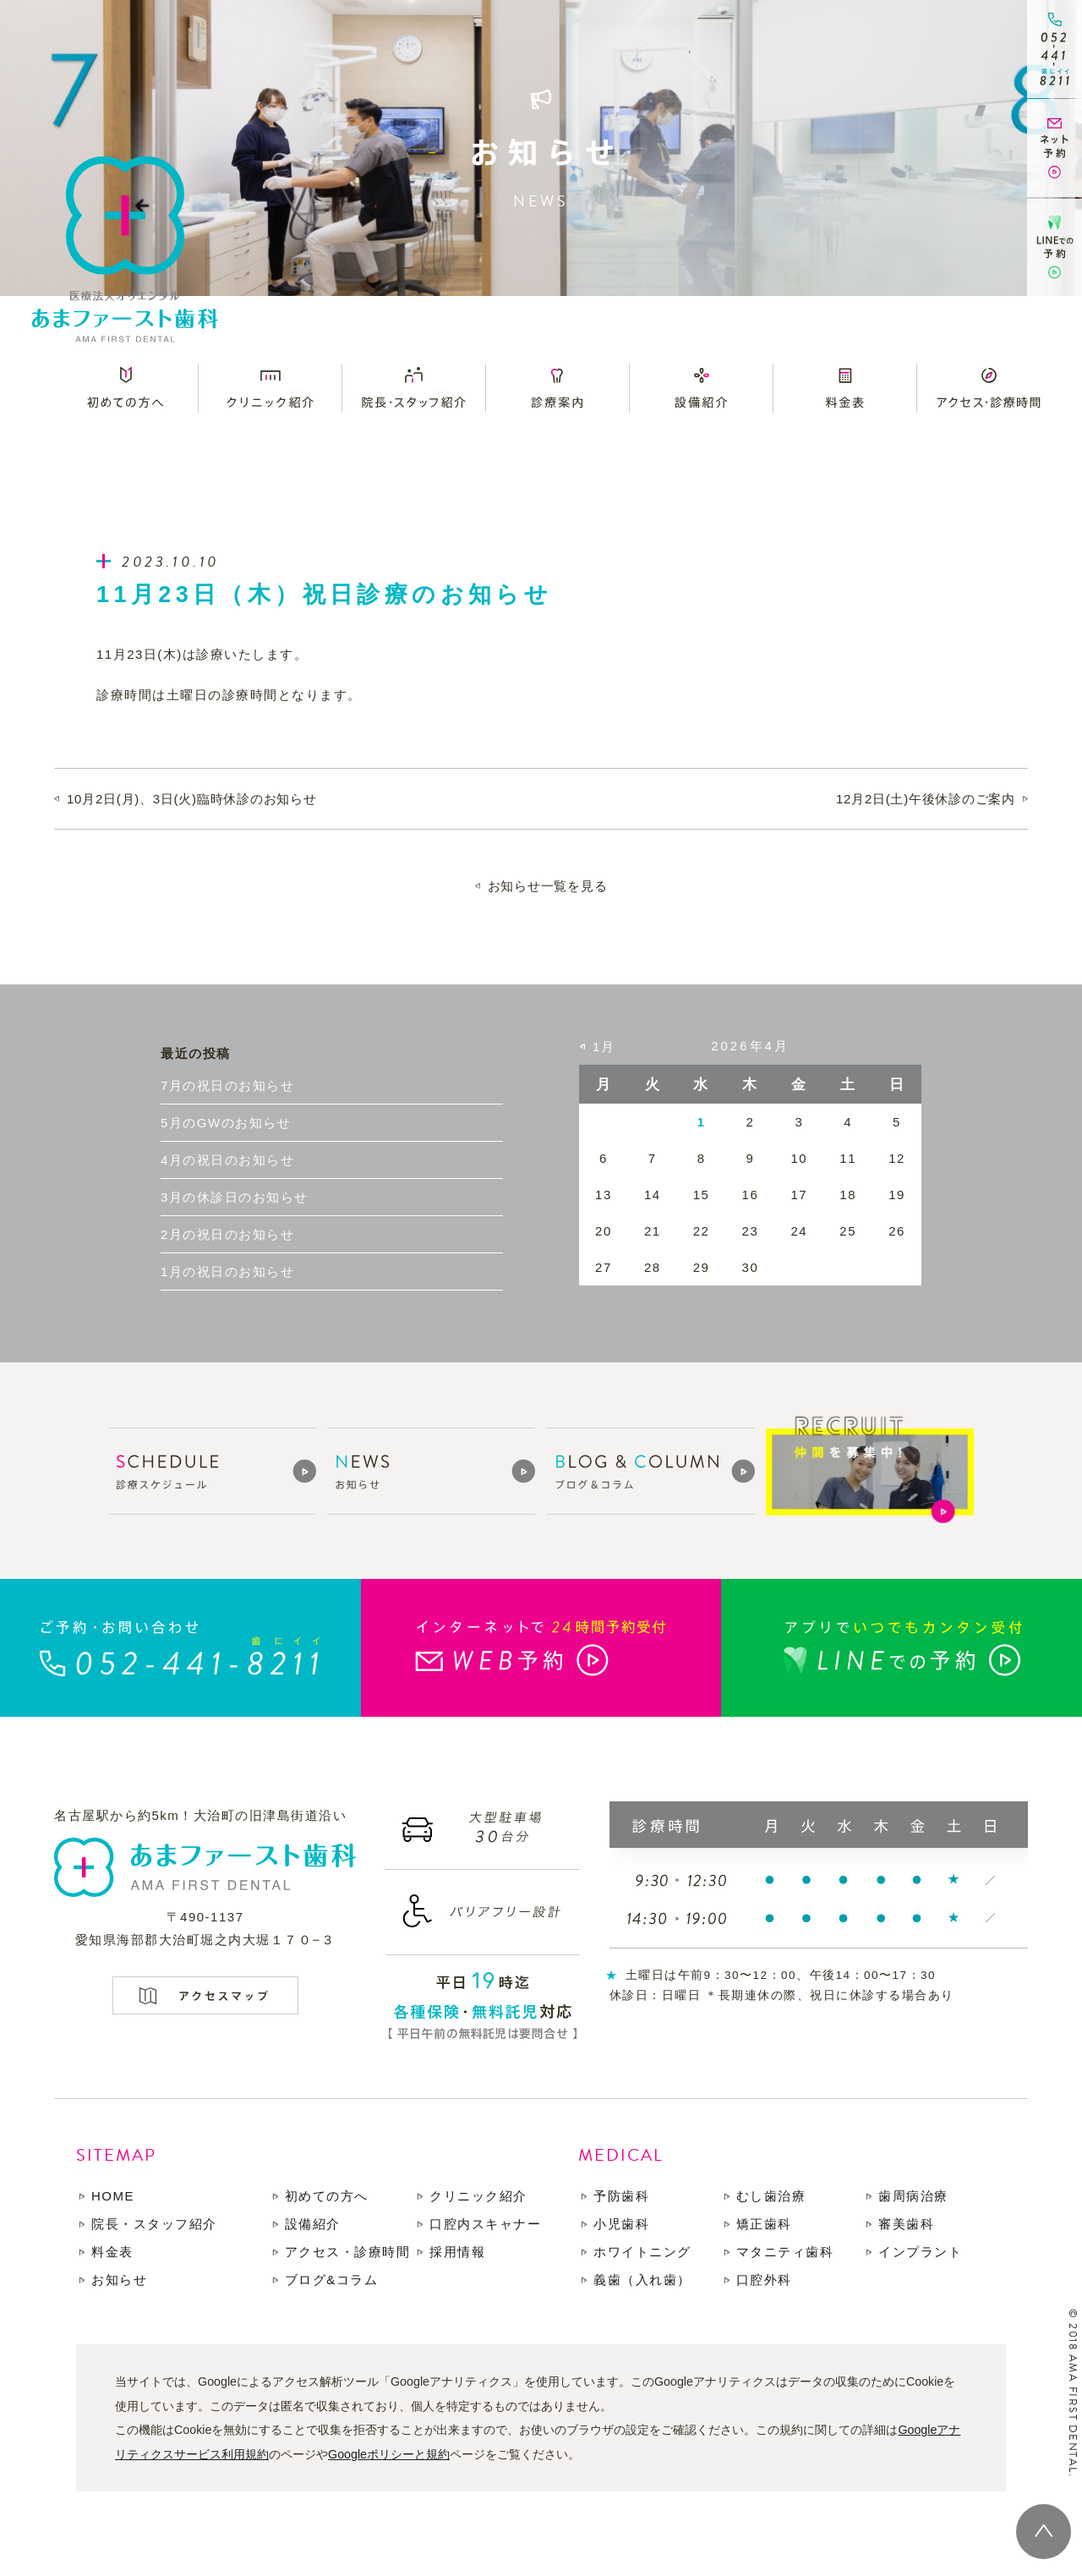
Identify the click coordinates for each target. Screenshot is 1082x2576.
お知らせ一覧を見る (548, 886)
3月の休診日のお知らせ (235, 1197)
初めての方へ (327, 2196)
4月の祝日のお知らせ (227, 1160)
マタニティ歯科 (785, 2251)
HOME (112, 2196)
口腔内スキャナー (485, 2224)
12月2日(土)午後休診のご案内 (925, 799)
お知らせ (119, 2279)
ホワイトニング (642, 2251)
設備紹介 (313, 2224)
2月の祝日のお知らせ (227, 1234)
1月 (604, 1046)
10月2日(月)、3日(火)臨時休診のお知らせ (192, 799)
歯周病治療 (913, 2196)
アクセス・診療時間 (348, 2251)
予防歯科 (621, 2196)
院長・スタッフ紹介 (154, 2224)
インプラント (920, 2251)
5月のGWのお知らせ (226, 1122)
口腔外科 (764, 2279)
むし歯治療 (771, 2196)
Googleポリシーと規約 (389, 2454)
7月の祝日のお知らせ (227, 1085)
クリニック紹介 (478, 2196)
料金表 (112, 2251)
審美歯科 (906, 2224)
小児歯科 (621, 2224)
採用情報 (457, 2251)
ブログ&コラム (332, 2279)
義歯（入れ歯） (642, 2279)
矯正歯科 (764, 2224)
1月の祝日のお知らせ (227, 1271)
